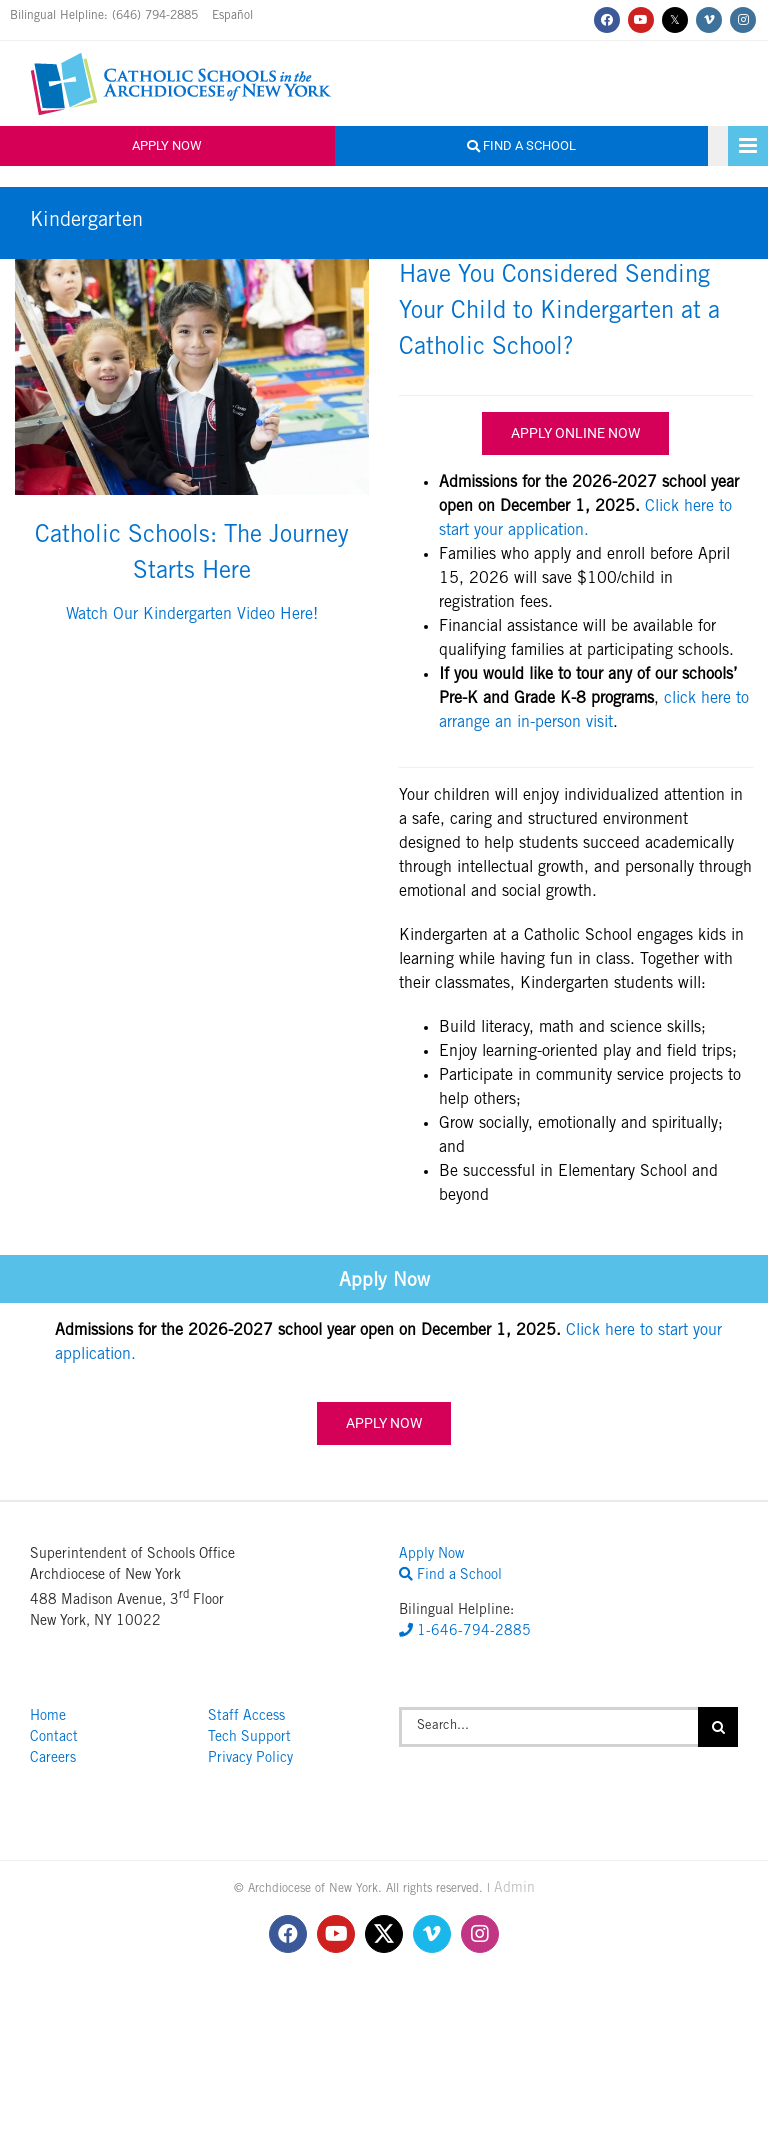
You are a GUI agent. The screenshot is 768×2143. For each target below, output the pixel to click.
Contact (54, 1738)
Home (48, 1717)
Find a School (521, 145)
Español (232, 16)
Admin (514, 1889)
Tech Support (249, 1738)
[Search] (718, 1727)
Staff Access (246, 1717)
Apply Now (167, 145)
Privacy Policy (250, 1759)
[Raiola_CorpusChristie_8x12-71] (192, 267)
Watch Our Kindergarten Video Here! (192, 615)
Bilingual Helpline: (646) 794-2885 (106, 16)
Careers (53, 1759)
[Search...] (548, 1727)
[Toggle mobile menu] (748, 146)
